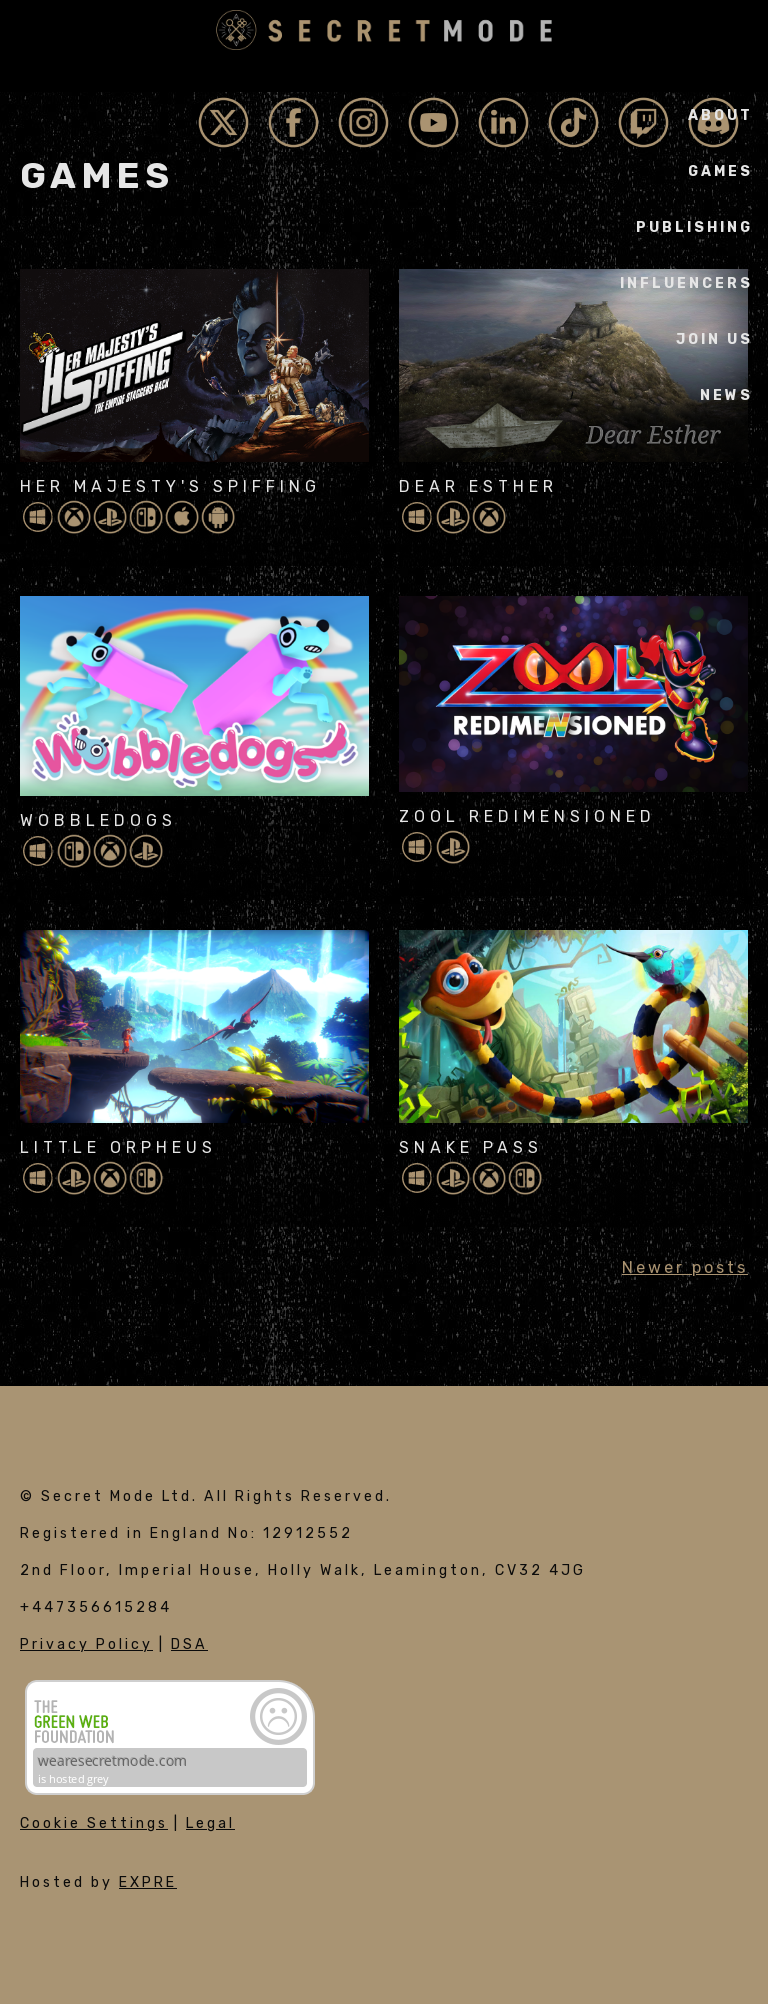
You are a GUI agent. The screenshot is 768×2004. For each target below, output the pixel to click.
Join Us (714, 339)
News (726, 395)
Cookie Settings (94, 1823)
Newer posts (685, 1267)
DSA (189, 1644)
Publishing (694, 227)
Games (720, 171)
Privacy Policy (86, 1644)
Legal (210, 1823)
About (720, 115)
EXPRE (148, 1882)
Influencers (686, 283)
